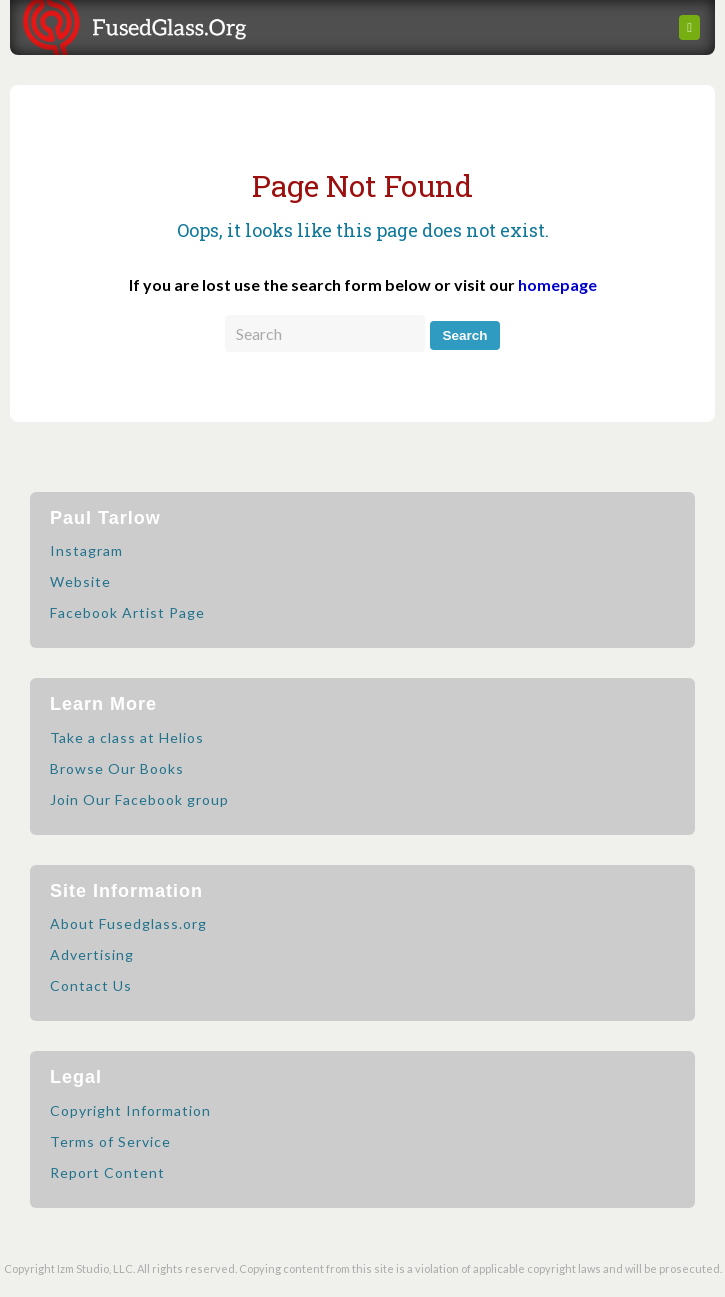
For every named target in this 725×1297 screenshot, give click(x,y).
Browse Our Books (117, 768)
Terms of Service (110, 1141)
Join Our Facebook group (139, 799)
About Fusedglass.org (128, 923)
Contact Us (91, 985)
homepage (557, 284)
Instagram (86, 550)
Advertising (92, 954)
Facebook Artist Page (127, 612)
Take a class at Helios (127, 737)
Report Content (107, 1172)
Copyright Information (130, 1110)
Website (80, 581)
